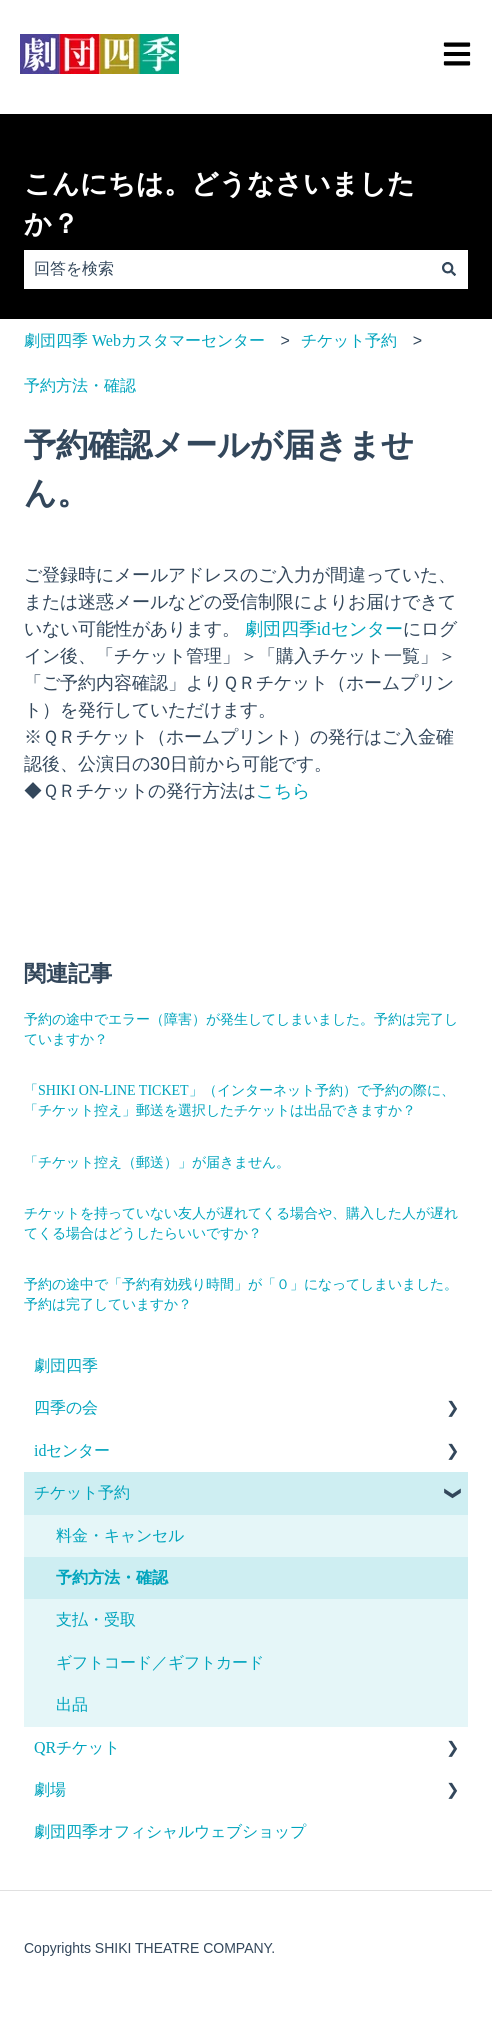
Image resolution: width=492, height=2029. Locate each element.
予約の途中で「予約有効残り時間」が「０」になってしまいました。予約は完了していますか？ (241, 1294)
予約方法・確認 (80, 385)
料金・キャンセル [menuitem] (120, 1535)
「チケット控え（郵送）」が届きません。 (157, 1162)
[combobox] (227, 269)
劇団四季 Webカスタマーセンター (144, 340)
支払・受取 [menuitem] (96, 1619)
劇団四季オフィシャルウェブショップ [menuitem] (170, 1831)
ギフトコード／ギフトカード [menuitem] (160, 1662)
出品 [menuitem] (72, 1704)
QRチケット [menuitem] (77, 1747)
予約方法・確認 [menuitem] (112, 1577)
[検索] (449, 269)
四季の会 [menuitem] (66, 1407)
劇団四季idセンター (321, 629)
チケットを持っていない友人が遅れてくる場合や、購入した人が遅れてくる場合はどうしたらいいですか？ (241, 1223)
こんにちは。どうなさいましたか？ (219, 204)
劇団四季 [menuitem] (66, 1365)
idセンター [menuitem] (72, 1450)
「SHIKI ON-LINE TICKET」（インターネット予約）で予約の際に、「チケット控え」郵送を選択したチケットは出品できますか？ (239, 1100)
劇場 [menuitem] (50, 1789)
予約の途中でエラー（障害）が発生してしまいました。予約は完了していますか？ (241, 1029)
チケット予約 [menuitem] (82, 1492)
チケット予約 (349, 340)
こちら (283, 791)
